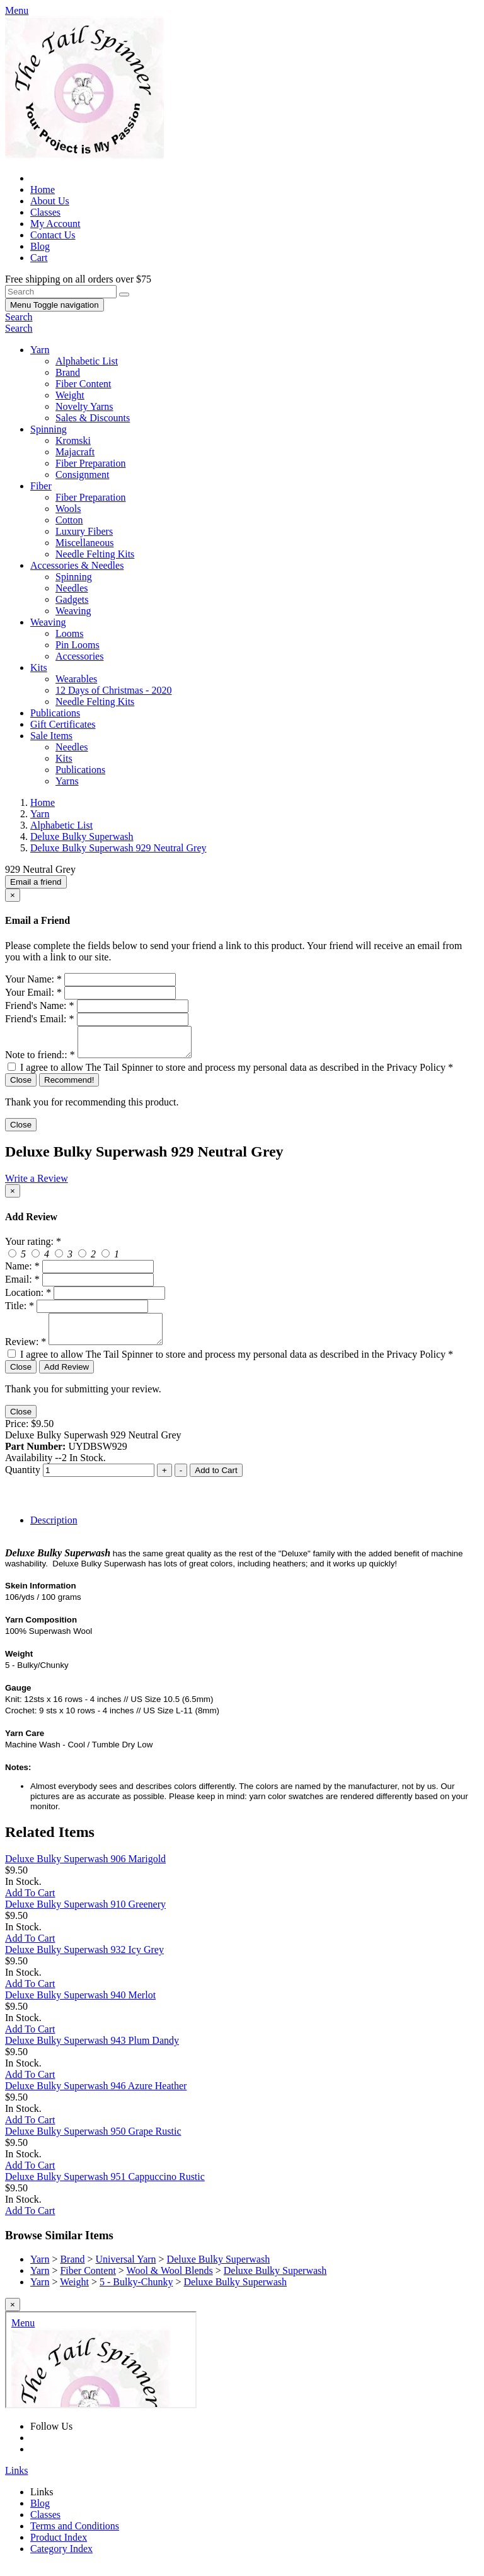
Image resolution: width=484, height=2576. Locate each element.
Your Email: (33, 992)
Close (21, 1085)
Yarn (39, 349)
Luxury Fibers (84, 531)
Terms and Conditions (74, 2537)
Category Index (61, 2560)
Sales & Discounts (92, 417)
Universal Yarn (126, 2270)
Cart (39, 257)
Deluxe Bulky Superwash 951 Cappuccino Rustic (105, 2188)
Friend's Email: (39, 1018)
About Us (49, 200)
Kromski (73, 440)
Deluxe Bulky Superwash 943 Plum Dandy (92, 2051)
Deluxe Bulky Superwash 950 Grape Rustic (93, 2142)
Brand (67, 372)
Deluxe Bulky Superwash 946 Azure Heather (96, 2097)
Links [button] (16, 2481)
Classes (45, 212)
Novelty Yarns (84, 406)
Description (54, 1531)
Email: (22, 1284)
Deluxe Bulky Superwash (218, 2270)
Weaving (73, 610)
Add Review (66, 1378)
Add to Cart (216, 1481)
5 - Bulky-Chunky (136, 2293)
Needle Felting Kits (94, 554)
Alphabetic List (86, 361)
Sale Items (51, 735)
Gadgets (71, 599)
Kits (38, 667)
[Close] (12, 895)
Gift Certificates (63, 724)
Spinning (48, 429)
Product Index (58, 2548)
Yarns (67, 781)
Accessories (79, 656)
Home (42, 189)
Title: (19, 1311)
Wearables (76, 678)
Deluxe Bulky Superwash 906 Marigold (85, 1870)
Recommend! (69, 1085)
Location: (28, 1298)
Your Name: (33, 979)
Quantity (22, 1481)
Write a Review (36, 1184)
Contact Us (53, 235)
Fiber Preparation (90, 463)
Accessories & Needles (77, 565)
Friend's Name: (39, 1005)
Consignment (82, 474)
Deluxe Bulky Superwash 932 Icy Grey (84, 1960)
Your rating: (33, 1247)
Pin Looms (77, 644)
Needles (71, 588)
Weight (69, 395)
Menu (54, 305)
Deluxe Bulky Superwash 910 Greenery (85, 1915)
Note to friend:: (40, 1060)
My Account (55, 223)
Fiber (41, 486)
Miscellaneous (84, 542)
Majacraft (75, 451)
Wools (68, 508)
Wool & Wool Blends (170, 2281)
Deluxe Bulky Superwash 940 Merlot (80, 2006)
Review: (25, 1353)
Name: (22, 1271)
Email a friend (36, 882)
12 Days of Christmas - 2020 (113, 690)
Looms (69, 633)
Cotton (69, 520)
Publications (55, 713)
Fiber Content (83, 383)
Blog (40, 246)
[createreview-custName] (98, 1272)
